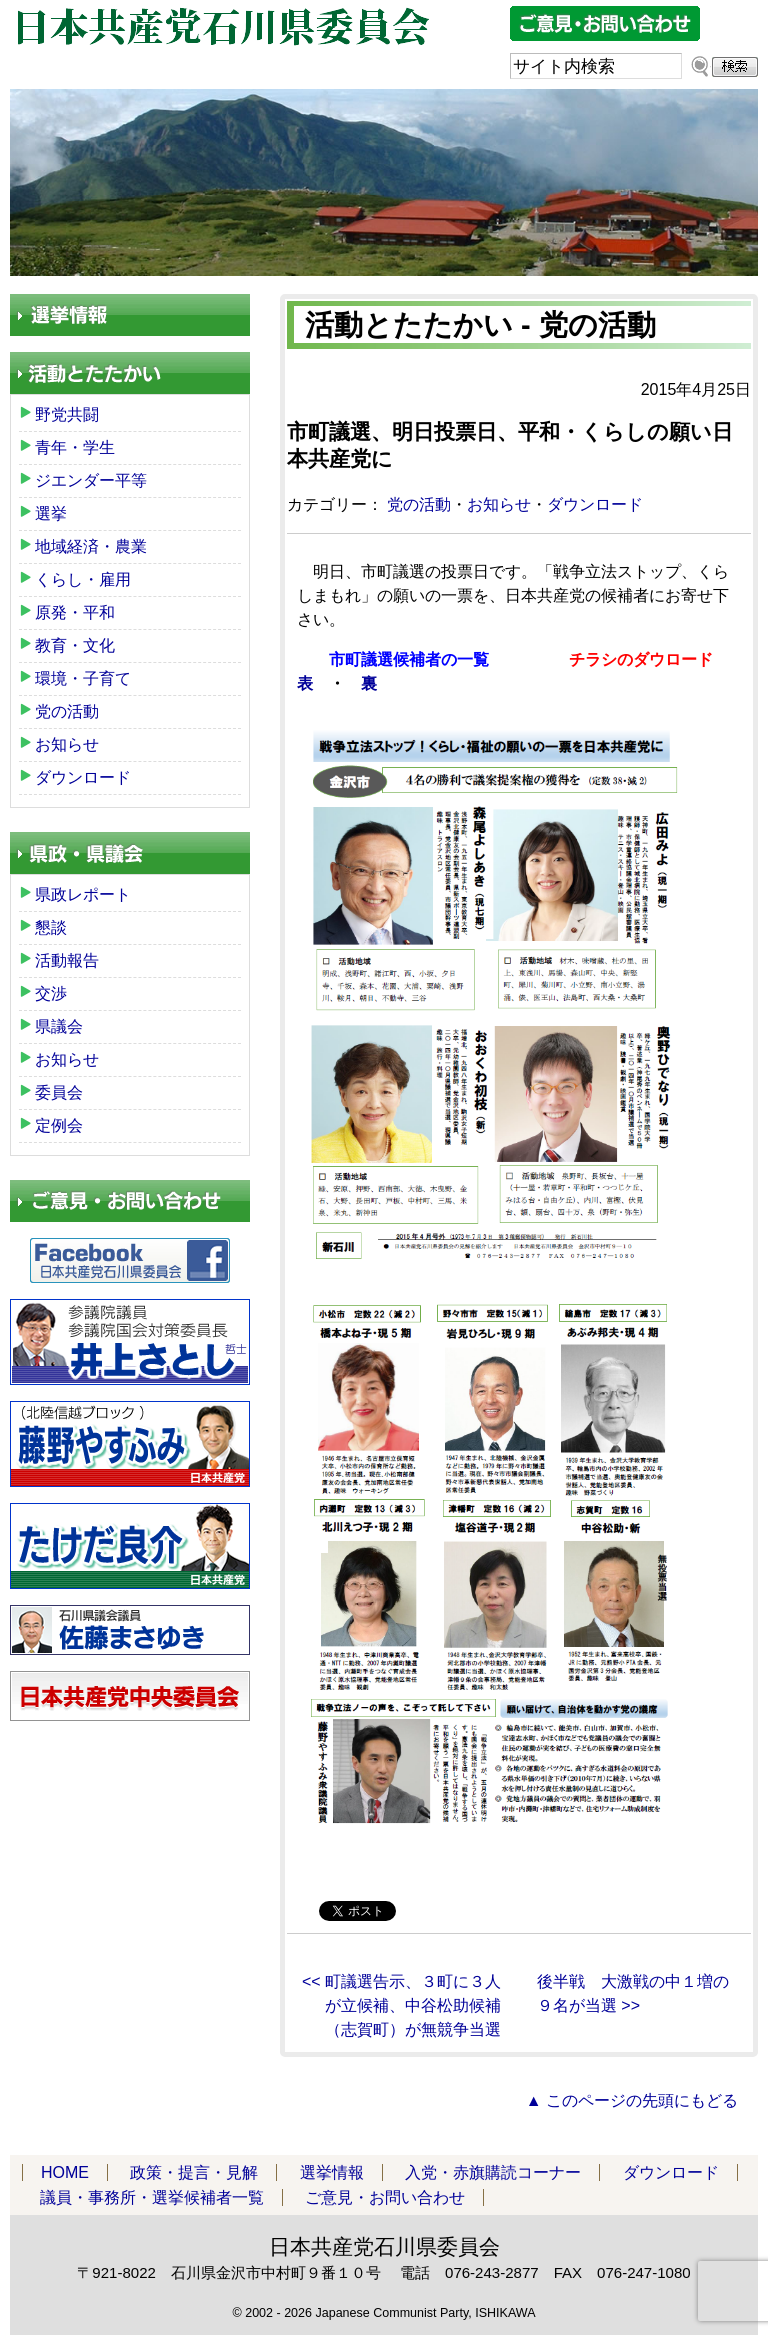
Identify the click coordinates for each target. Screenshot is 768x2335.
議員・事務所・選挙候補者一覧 (152, 2197)
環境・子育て (83, 678)
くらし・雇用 (83, 579)
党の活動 (419, 504)
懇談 (51, 927)
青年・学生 (75, 447)
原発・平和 (75, 612)
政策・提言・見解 (194, 2172)
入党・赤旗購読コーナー (493, 2172)
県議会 (59, 1026)
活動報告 (67, 960)
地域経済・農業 (91, 546)
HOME (65, 2172)
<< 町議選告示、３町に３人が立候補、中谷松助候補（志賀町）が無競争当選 (401, 2005)
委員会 (59, 1092)
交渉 (51, 993)
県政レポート (83, 894)
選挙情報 (332, 2172)
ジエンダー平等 (91, 480)
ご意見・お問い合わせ (385, 2197)
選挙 (51, 513)
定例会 (59, 1125)
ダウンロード (595, 504)
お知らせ (499, 504)
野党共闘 (67, 414)
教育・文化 (75, 645)
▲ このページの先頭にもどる (632, 2100)
